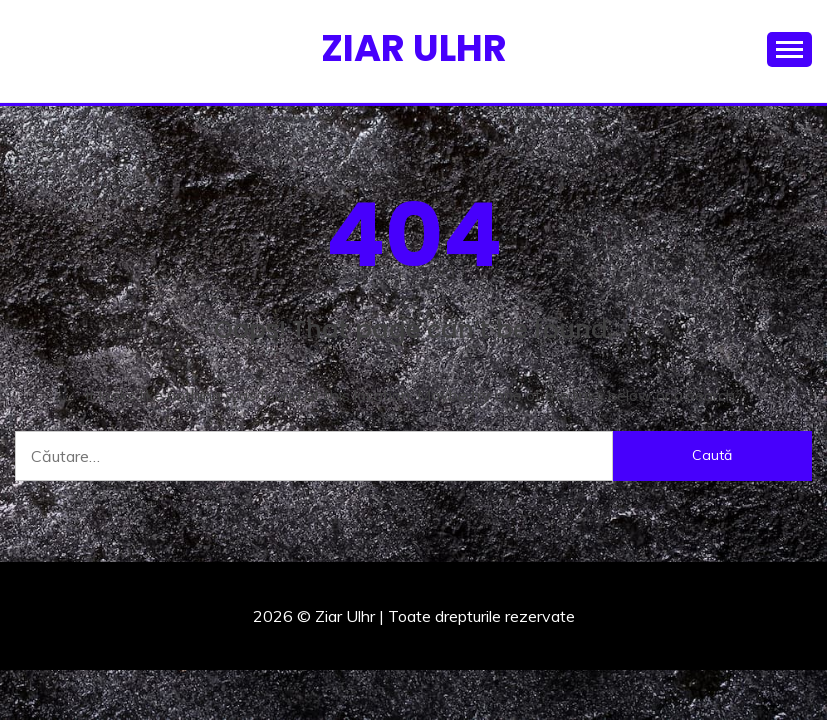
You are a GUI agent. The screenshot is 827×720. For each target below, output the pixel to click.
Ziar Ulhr (414, 48)
